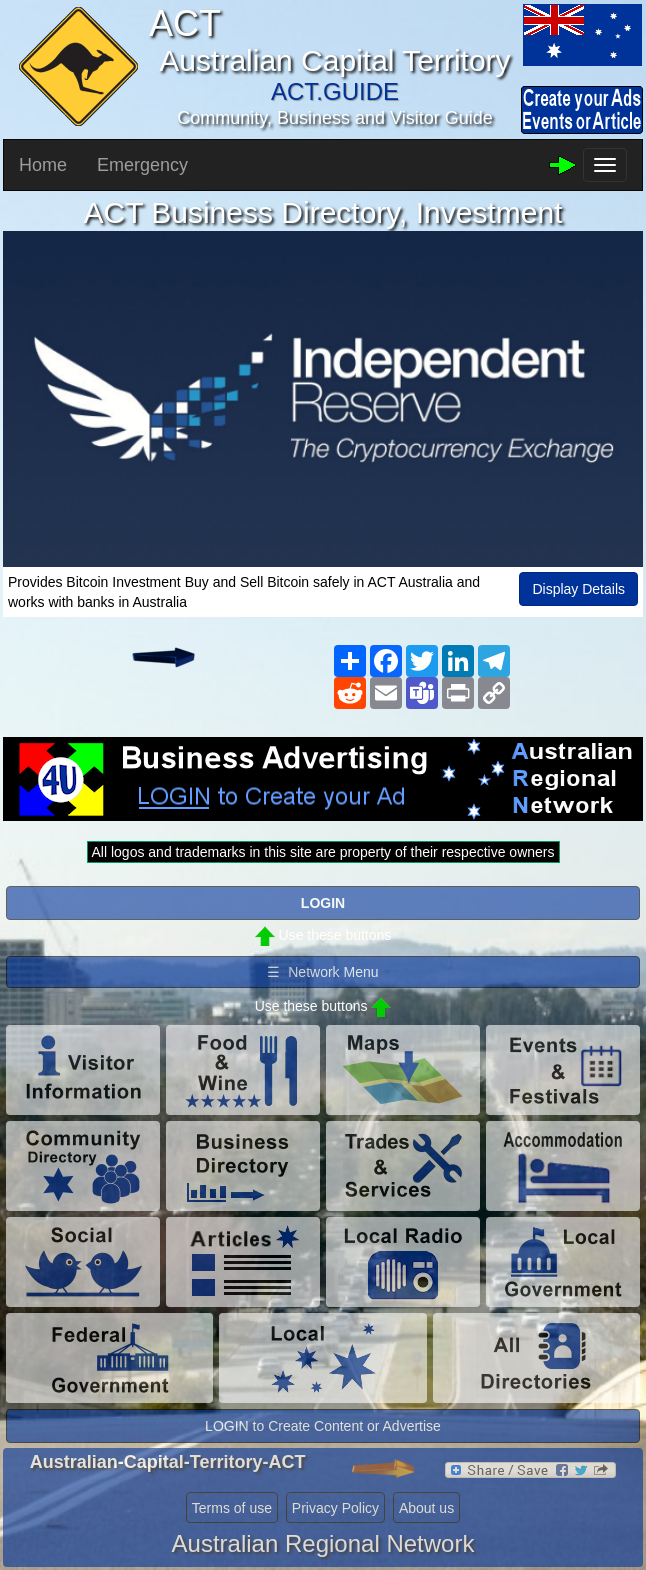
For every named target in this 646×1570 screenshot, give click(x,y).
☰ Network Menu (322, 972)
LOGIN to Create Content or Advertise (323, 1426)
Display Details (578, 589)
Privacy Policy (335, 1508)
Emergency (142, 165)
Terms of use (232, 1508)
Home (43, 165)
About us (426, 1508)
